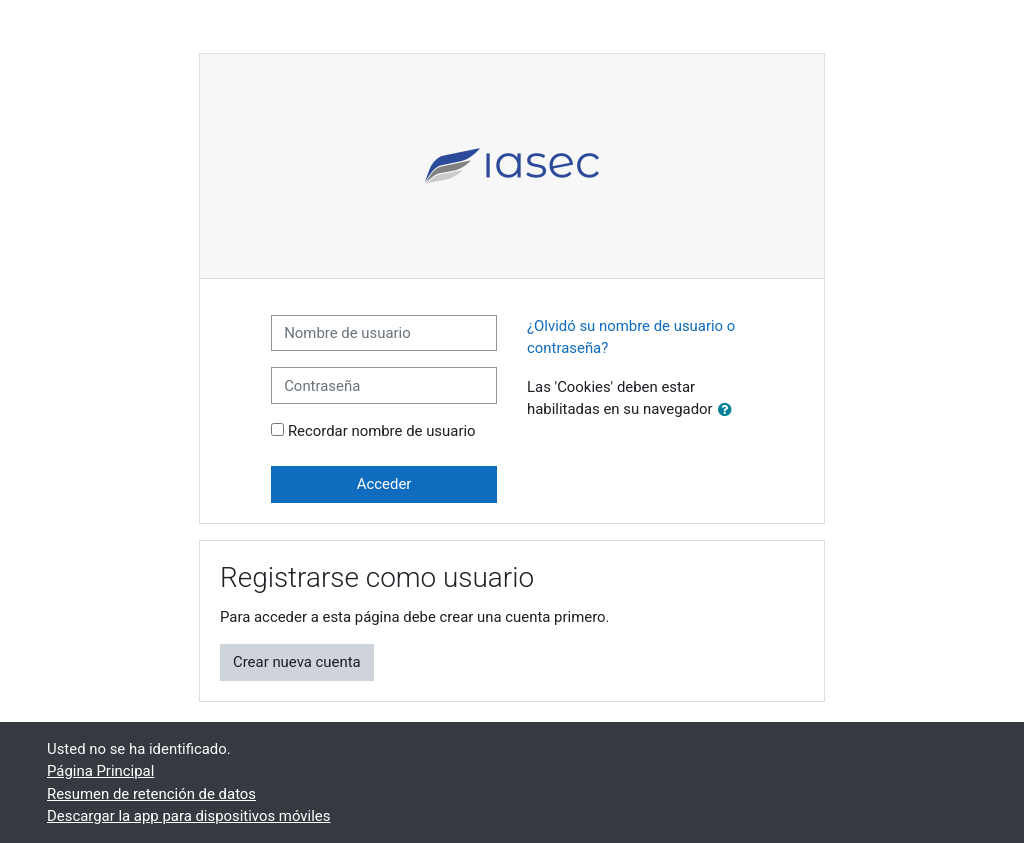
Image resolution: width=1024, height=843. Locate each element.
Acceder (384, 484)
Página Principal (100, 771)
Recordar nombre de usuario (382, 431)
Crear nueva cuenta (297, 662)
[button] (729, 410)
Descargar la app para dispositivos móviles (188, 816)
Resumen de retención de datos (151, 794)
